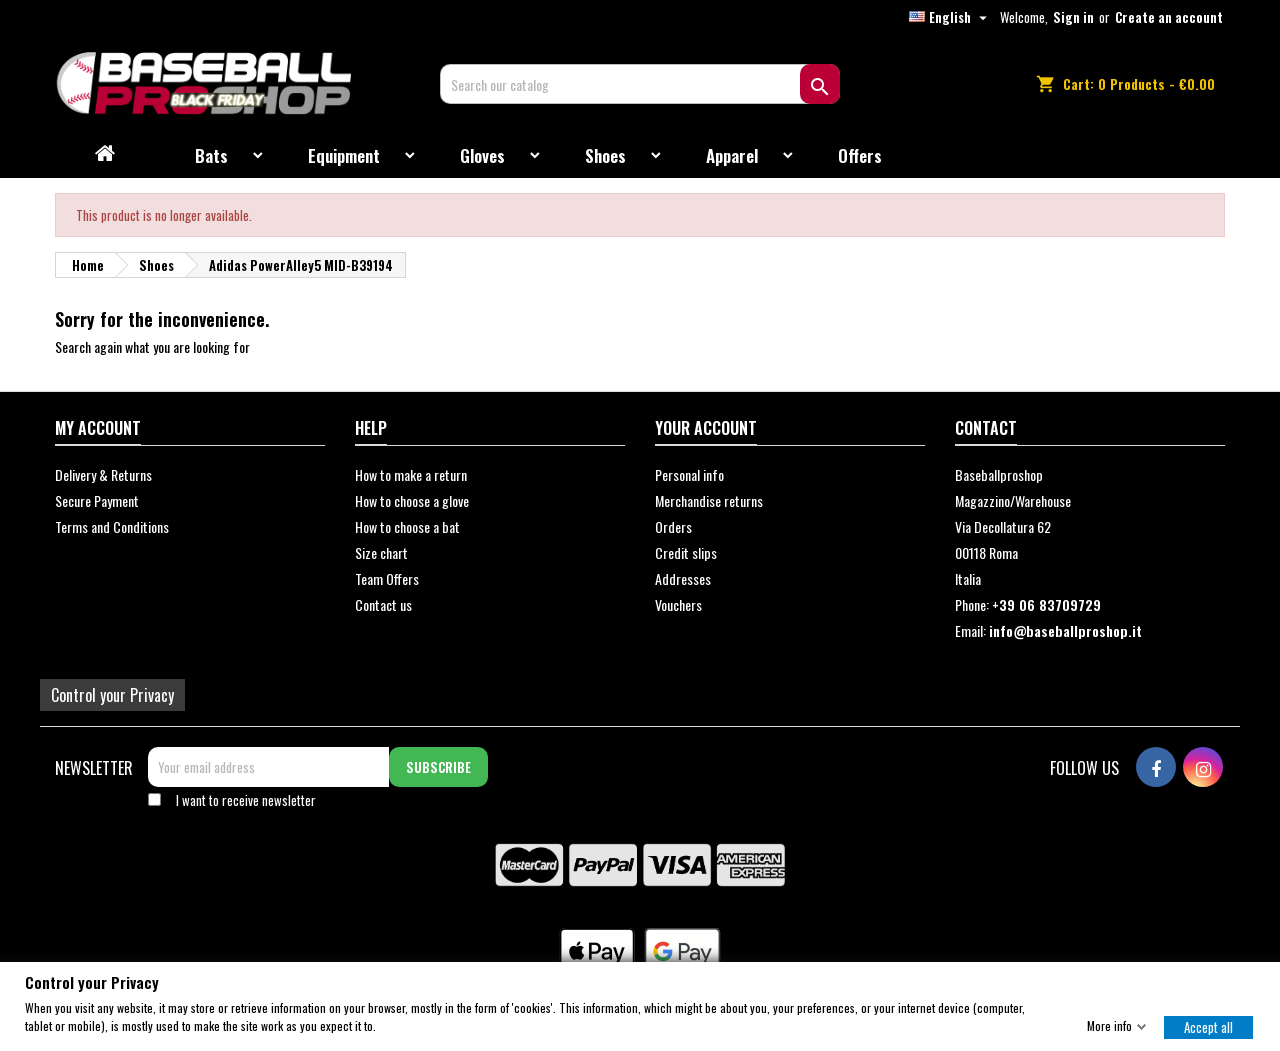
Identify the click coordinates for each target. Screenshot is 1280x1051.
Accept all (1208, 1026)
